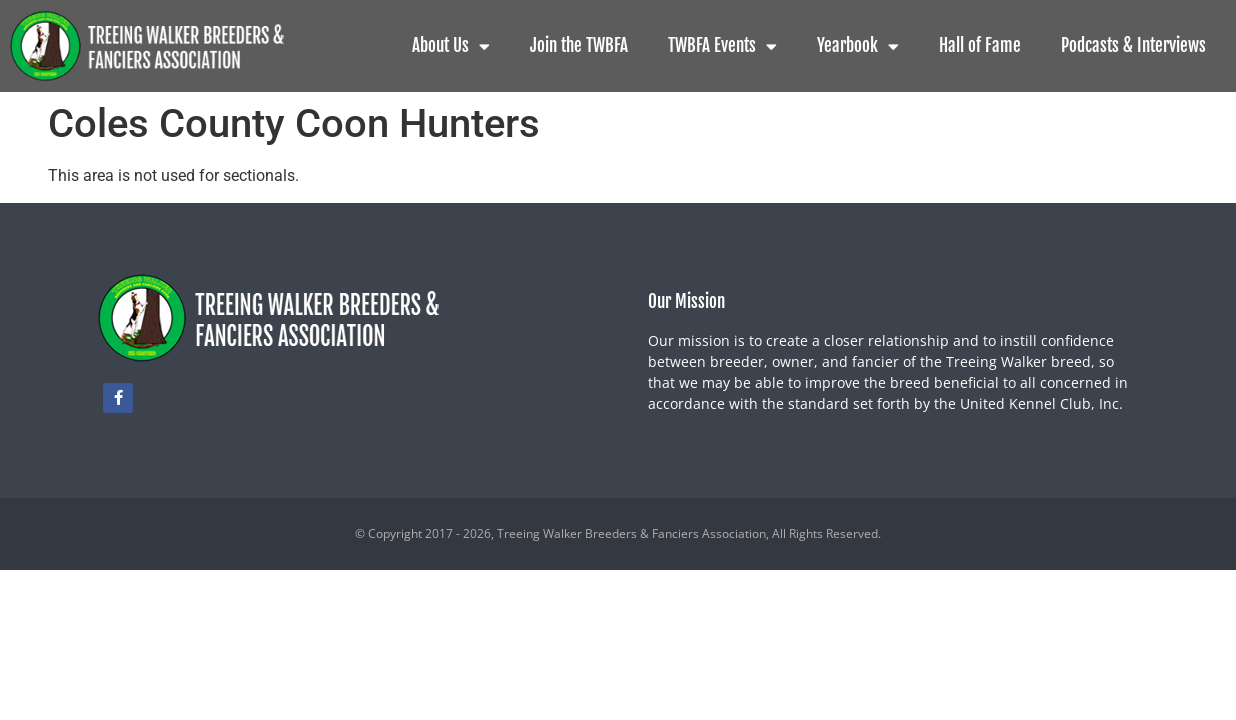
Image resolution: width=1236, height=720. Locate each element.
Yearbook (858, 46)
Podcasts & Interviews (1133, 45)
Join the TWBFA (579, 45)
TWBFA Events (722, 46)
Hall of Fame (980, 45)
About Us (451, 46)
